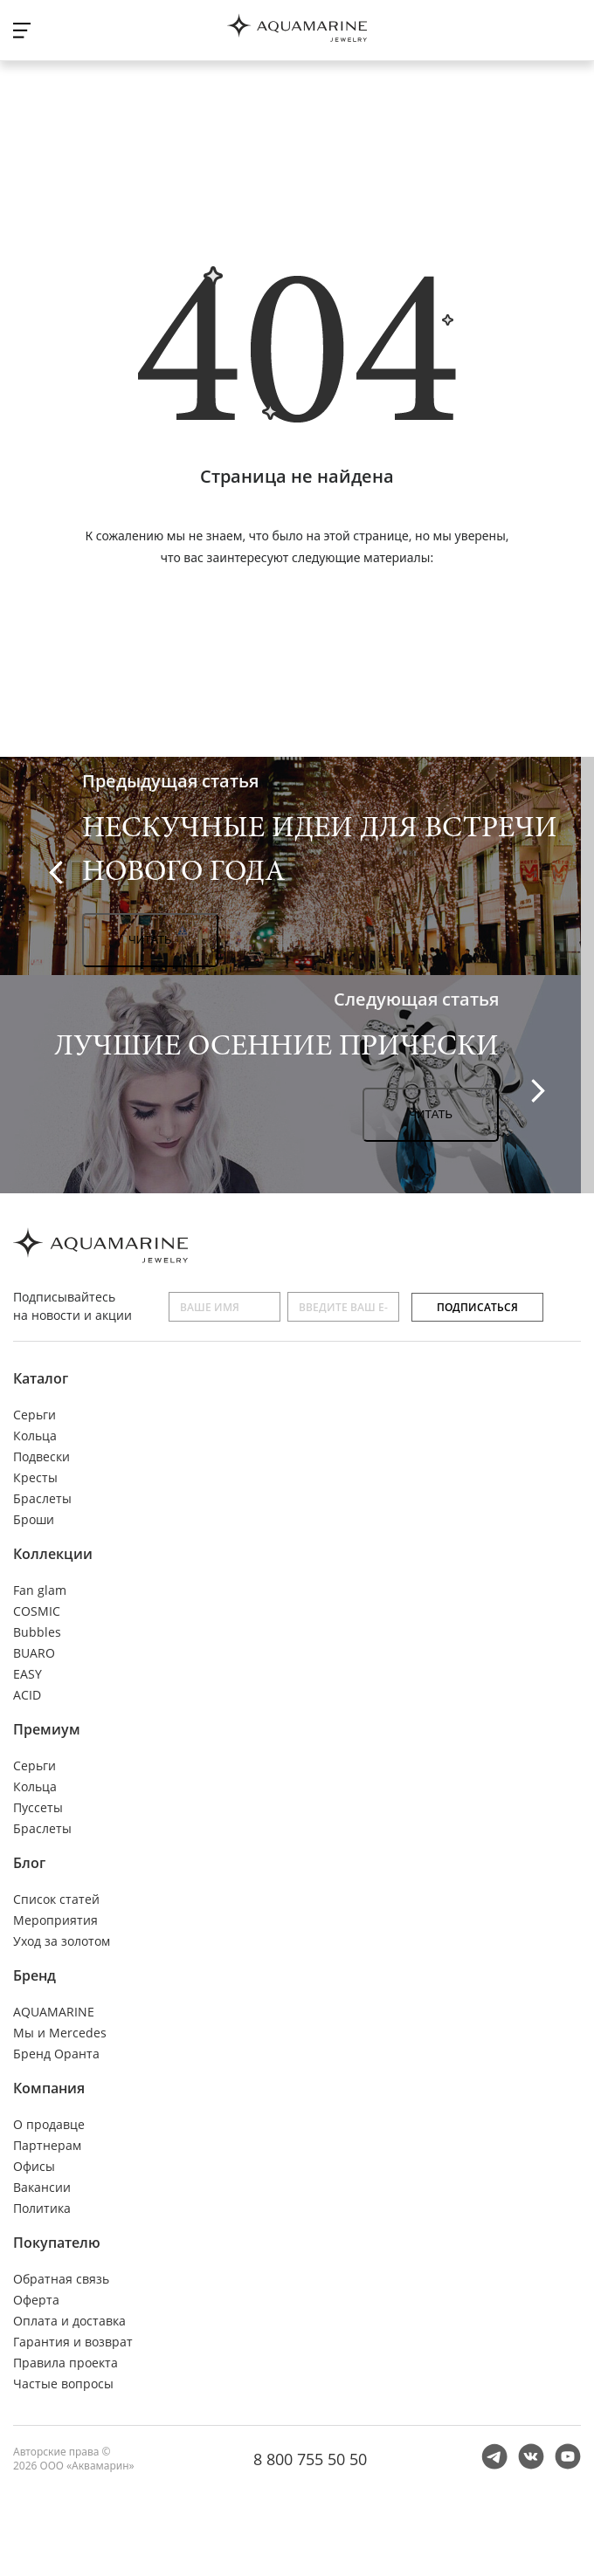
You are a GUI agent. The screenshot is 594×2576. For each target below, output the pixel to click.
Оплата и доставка (69, 2320)
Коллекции (53, 1553)
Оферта (36, 2299)
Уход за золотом (61, 1941)
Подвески (41, 1456)
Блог (29, 1862)
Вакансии (42, 2187)
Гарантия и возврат (73, 2341)
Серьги (34, 1414)
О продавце (49, 2124)
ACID (27, 1694)
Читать (150, 939)
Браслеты (42, 1498)
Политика (42, 2208)
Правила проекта (65, 2362)
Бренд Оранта (56, 2053)
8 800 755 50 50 (310, 2459)
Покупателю (56, 2242)
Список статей (56, 1899)
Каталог (40, 1378)
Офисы (34, 2166)
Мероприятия (55, 1920)
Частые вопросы (63, 2383)
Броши (33, 1519)
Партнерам (47, 2145)
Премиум (46, 1729)
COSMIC (36, 1611)
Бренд (34, 1975)
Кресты (35, 1477)
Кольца (35, 1435)
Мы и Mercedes (60, 2032)
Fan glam (39, 1590)
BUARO (34, 1653)
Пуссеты (38, 1807)
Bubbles (37, 1632)
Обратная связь (61, 2278)
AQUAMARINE (53, 2011)
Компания (49, 2088)
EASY (27, 1674)
